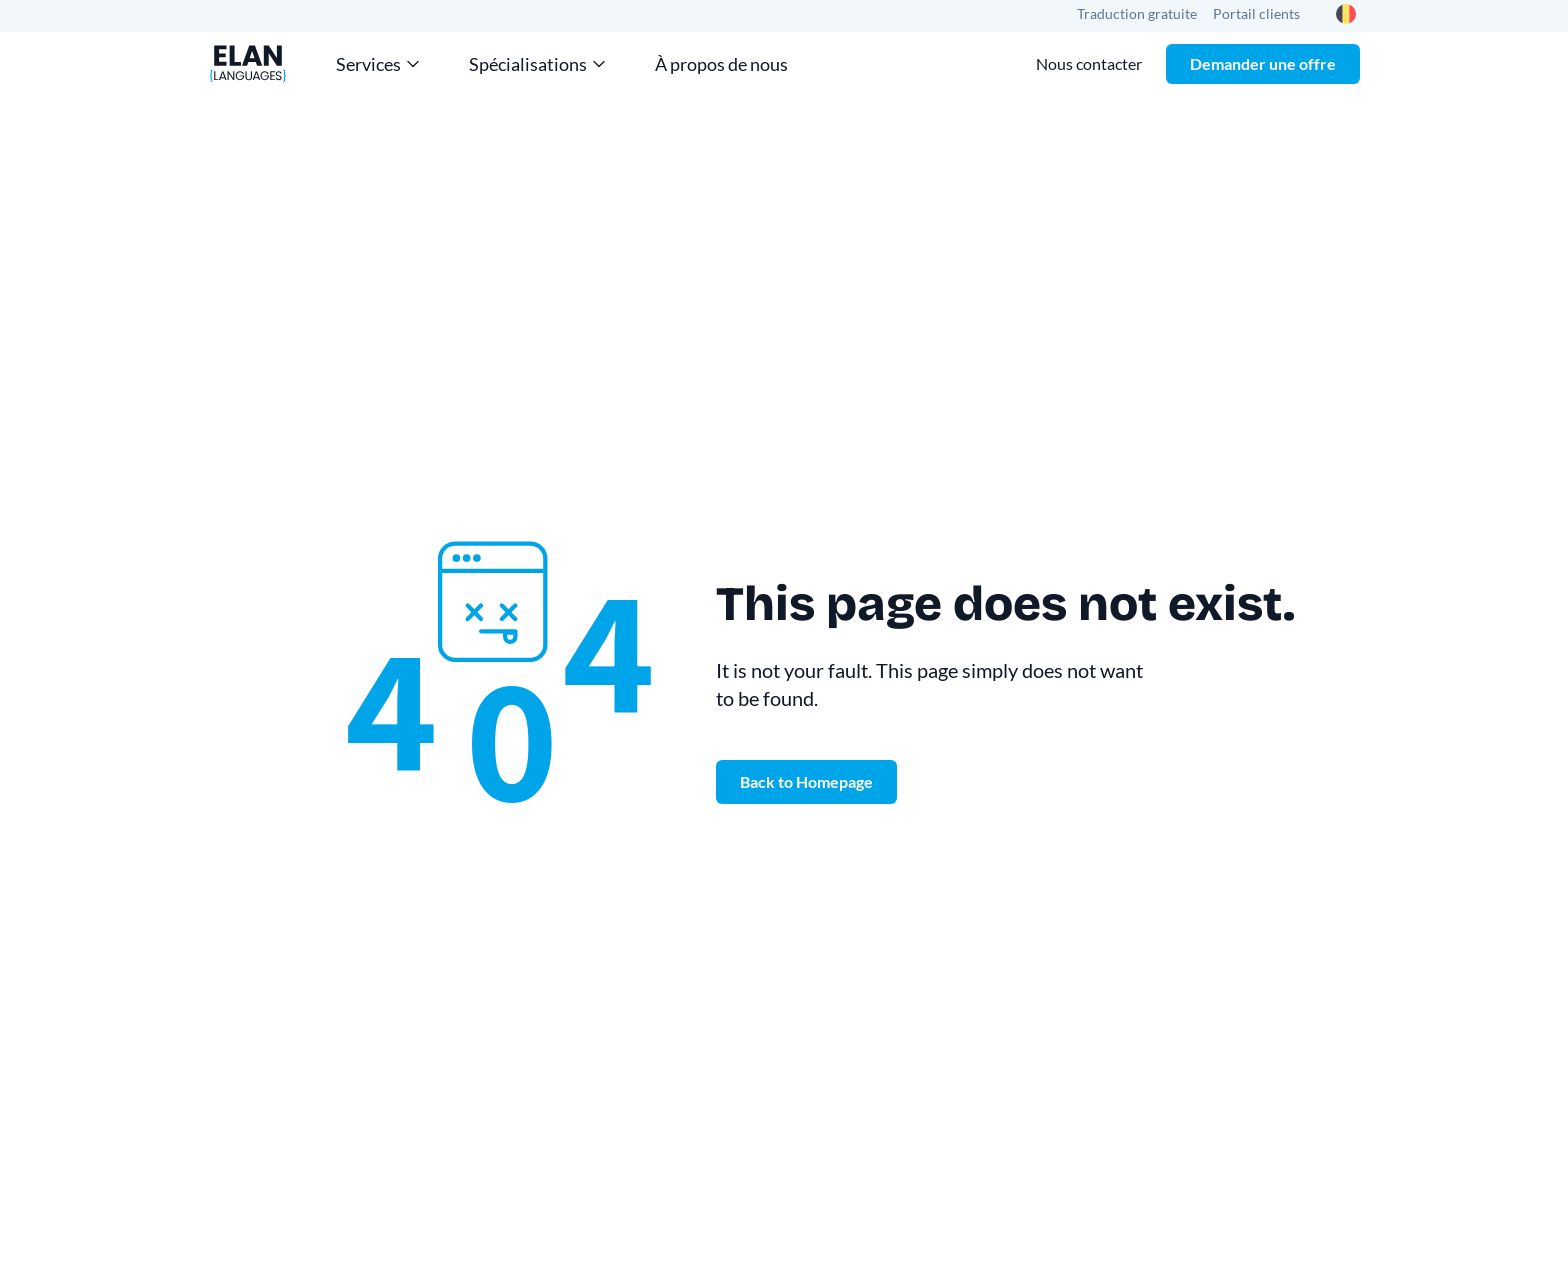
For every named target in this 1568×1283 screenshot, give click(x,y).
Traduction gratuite (1137, 13)
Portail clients (1256, 13)
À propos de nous (721, 64)
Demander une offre (1263, 63)
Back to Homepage (806, 781)
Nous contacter (1089, 63)
